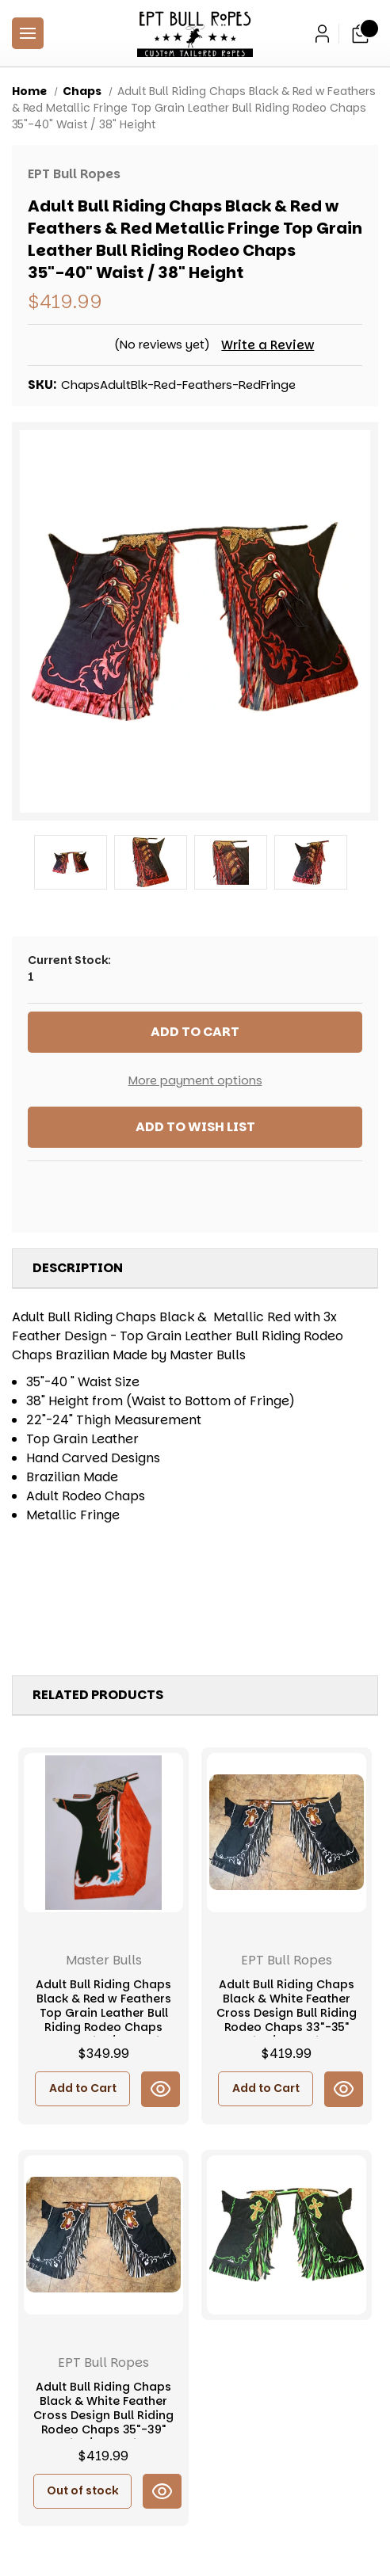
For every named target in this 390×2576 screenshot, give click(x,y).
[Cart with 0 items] (360, 34)
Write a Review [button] (269, 345)
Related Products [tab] (97, 1695)
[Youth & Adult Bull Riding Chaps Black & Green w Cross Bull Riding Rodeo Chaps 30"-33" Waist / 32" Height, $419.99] (286, 2234)
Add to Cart (83, 2089)
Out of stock (82, 2490)
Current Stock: (195, 968)
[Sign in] (322, 34)
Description (77, 1268)
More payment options (195, 1080)
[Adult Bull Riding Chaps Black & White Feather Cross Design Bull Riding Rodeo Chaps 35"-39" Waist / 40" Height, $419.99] (103, 2234)
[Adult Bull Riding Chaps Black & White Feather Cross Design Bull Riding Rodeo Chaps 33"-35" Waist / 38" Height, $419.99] (286, 1832)
